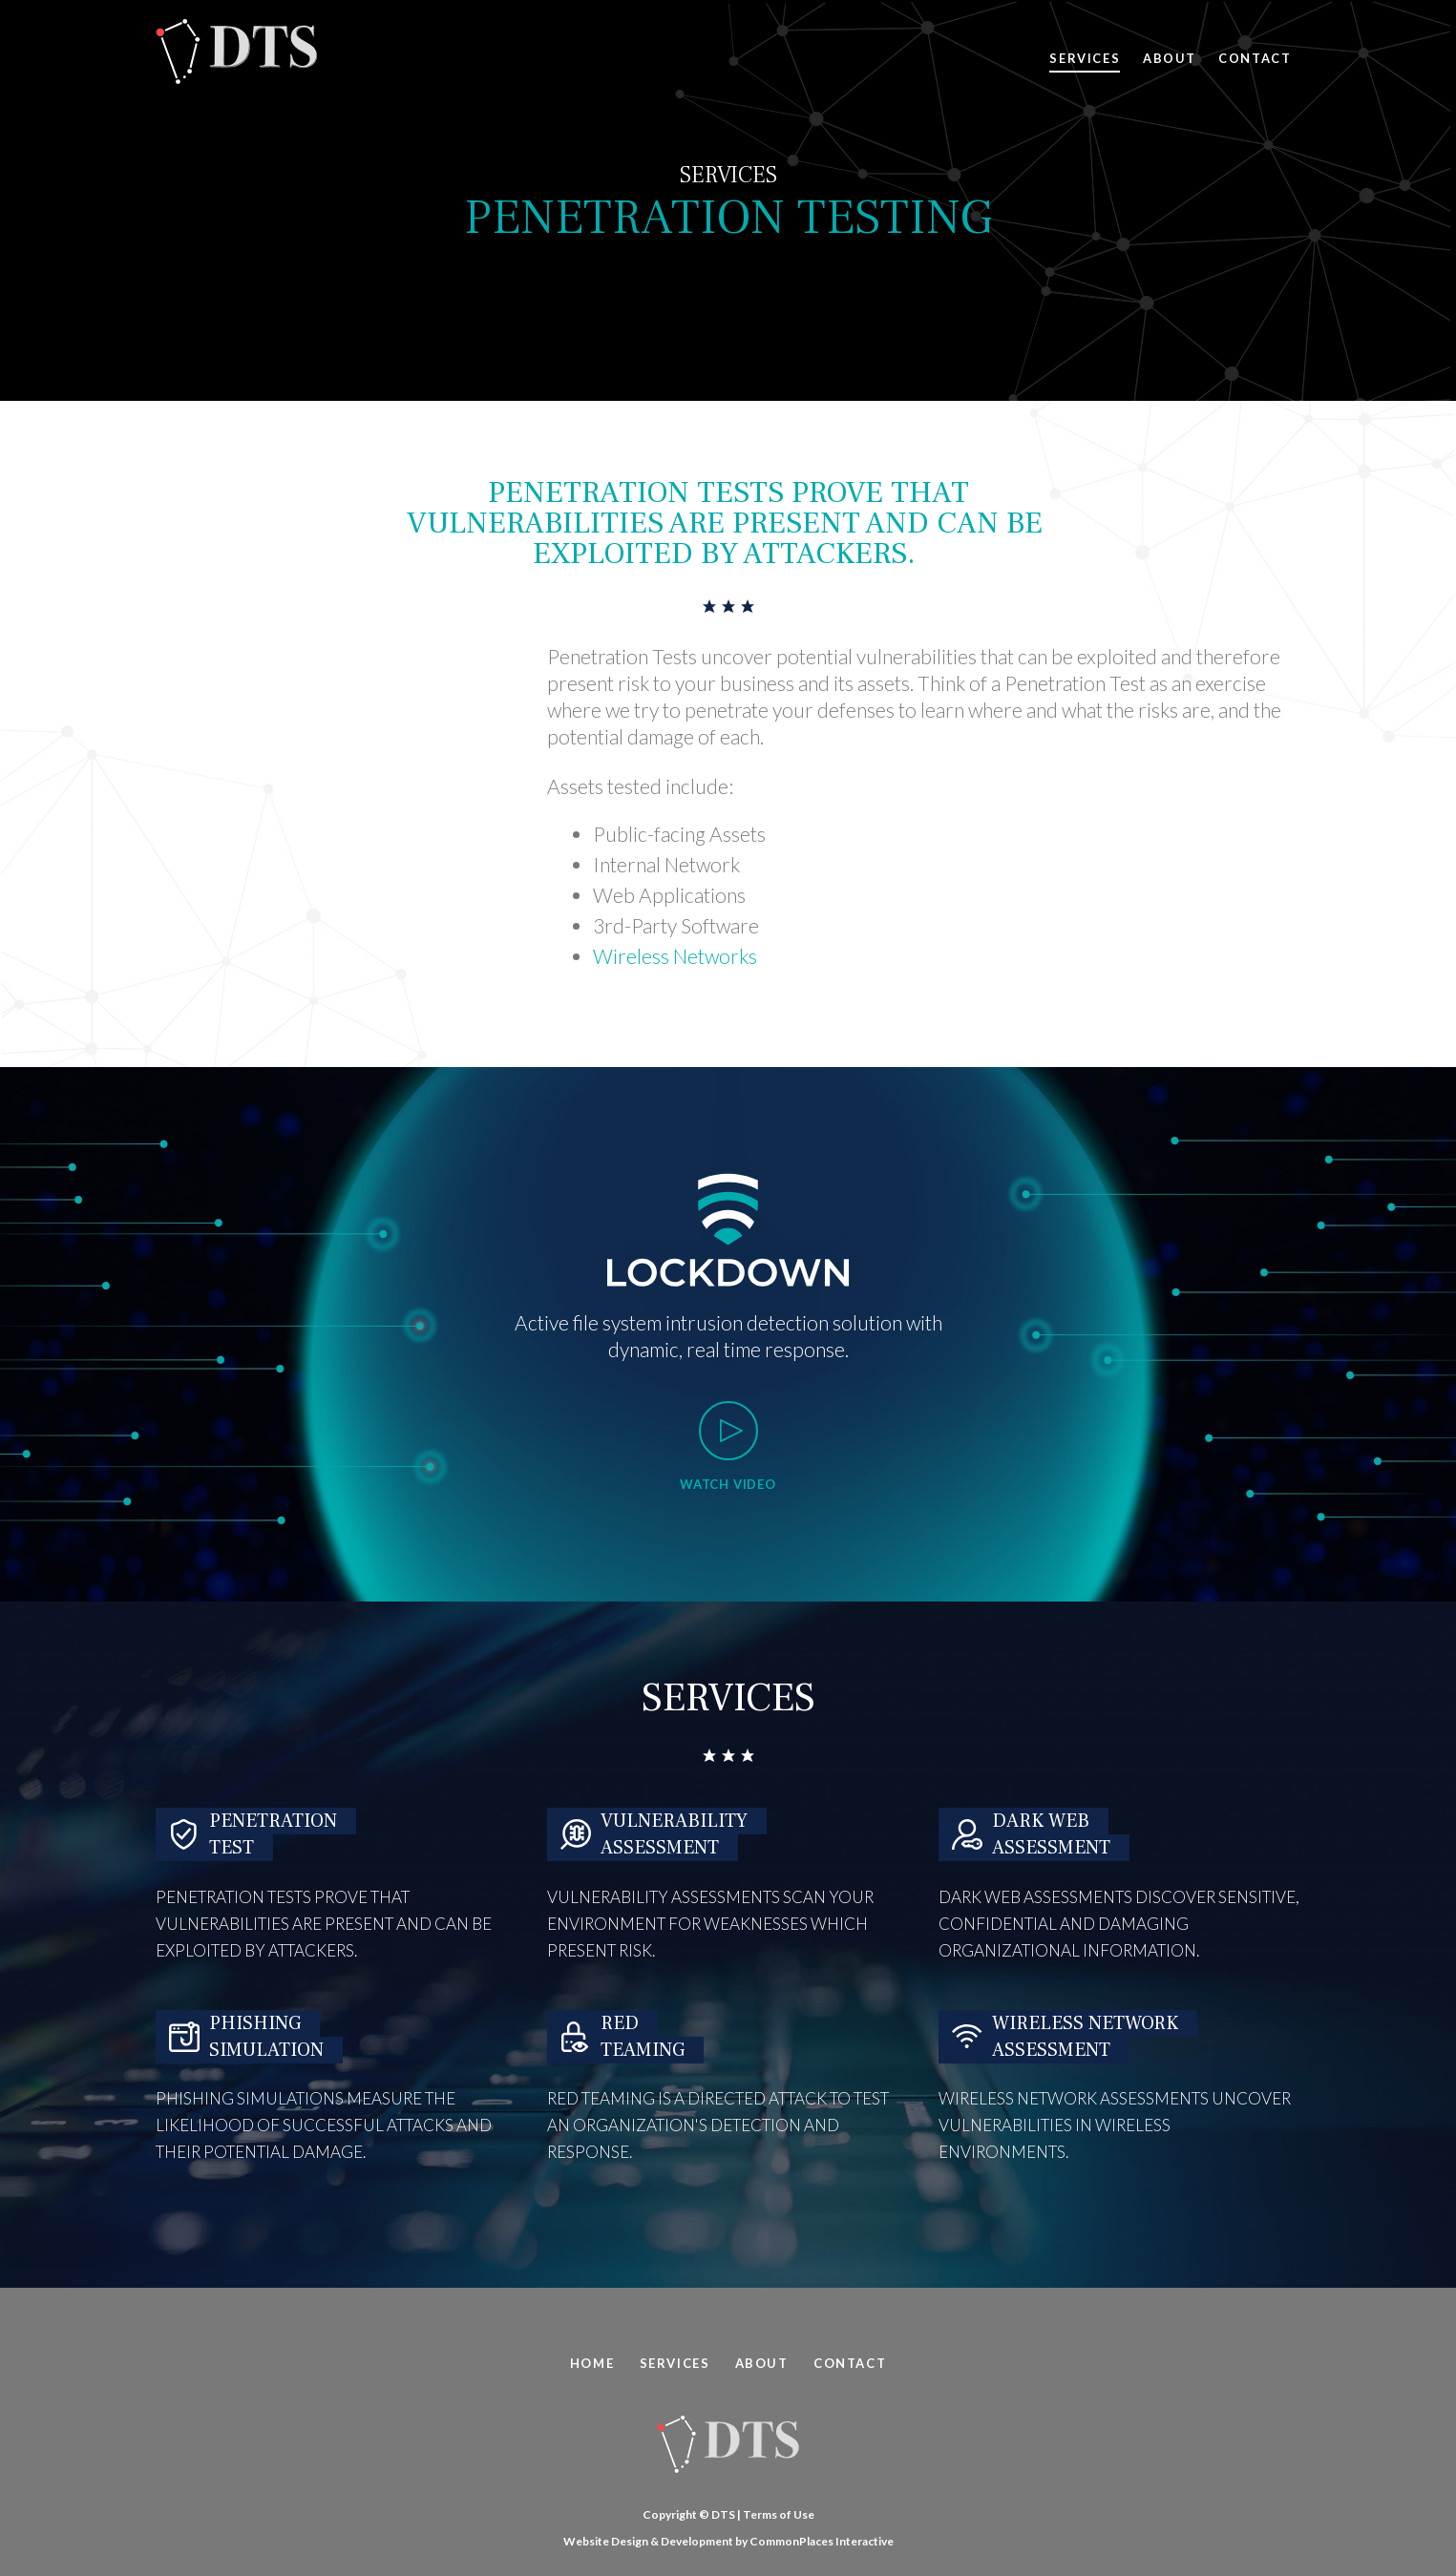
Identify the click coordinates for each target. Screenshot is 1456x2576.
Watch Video (728, 1484)
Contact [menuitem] (849, 2363)
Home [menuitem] (592, 2363)
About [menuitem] (762, 2363)
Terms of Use (778, 2514)
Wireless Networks (675, 956)
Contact (1254, 58)
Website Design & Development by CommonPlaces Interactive (728, 2541)
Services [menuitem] (675, 2363)
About (1169, 58)
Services (1084, 58)
